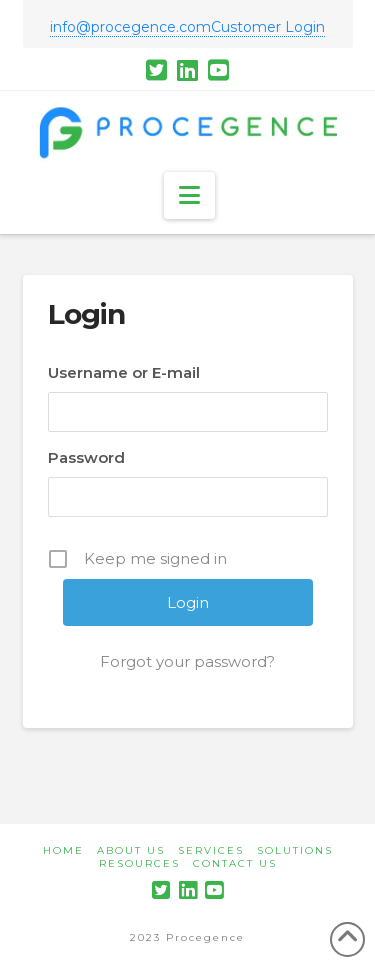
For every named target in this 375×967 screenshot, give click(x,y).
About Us (131, 850)
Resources (139, 863)
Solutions (295, 850)
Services (211, 850)
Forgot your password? (187, 661)
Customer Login (268, 27)
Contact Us (235, 863)
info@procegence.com (130, 27)
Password (86, 457)
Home (63, 850)
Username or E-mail (124, 372)
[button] (189, 195)
